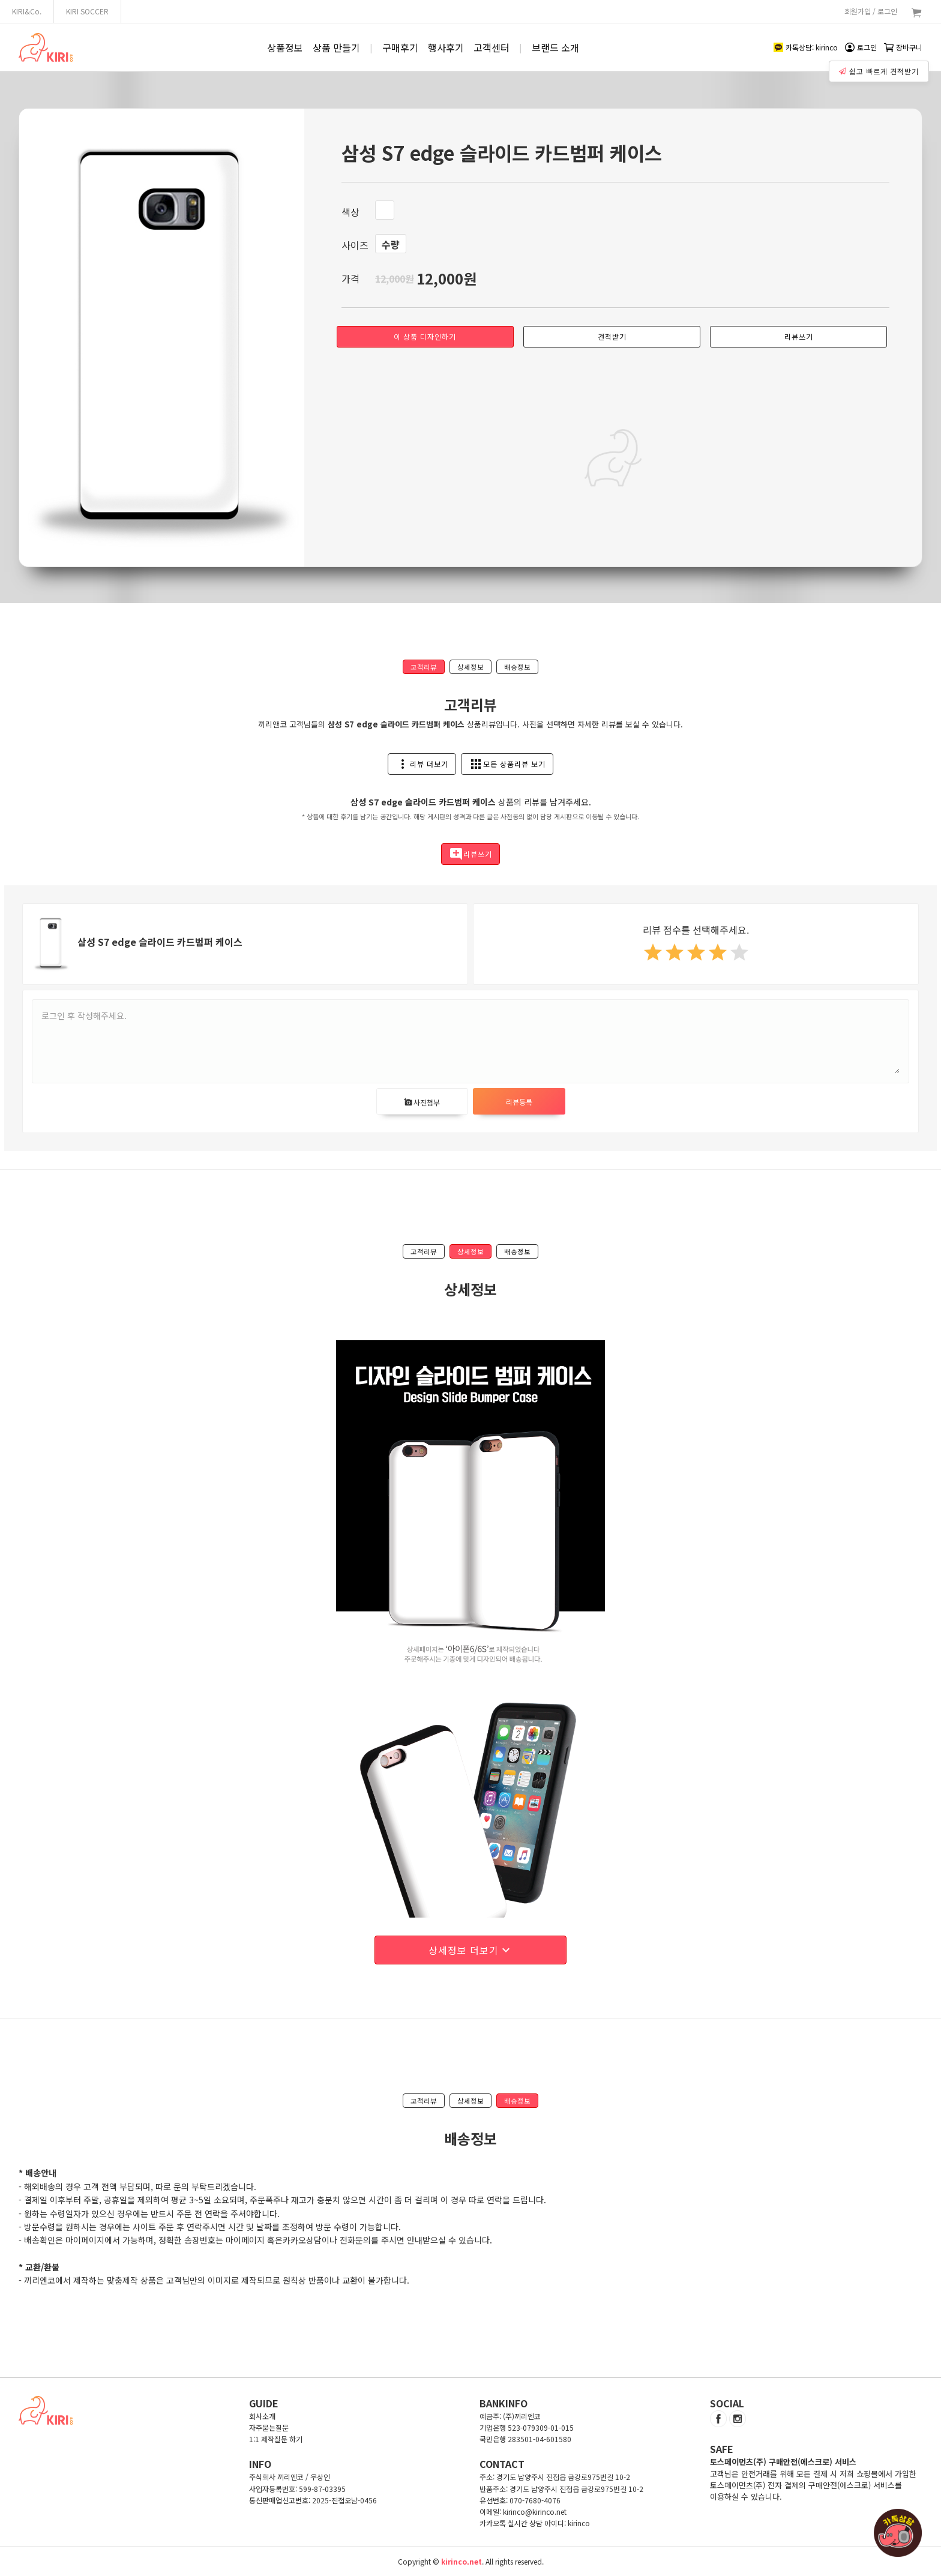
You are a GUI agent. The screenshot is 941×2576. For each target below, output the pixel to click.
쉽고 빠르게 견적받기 (880, 68)
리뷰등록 (519, 1102)
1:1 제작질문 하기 (275, 2439)
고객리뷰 (423, 667)
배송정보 (517, 667)
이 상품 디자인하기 (425, 336)
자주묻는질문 (269, 2427)
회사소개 (262, 2416)
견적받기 (612, 336)
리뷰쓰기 (798, 336)
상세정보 (470, 667)
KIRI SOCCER (87, 11)
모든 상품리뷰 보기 (507, 764)
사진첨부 (422, 1102)
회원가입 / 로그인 (870, 11)
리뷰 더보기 (421, 764)
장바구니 (903, 47)
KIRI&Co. (26, 11)
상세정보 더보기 (470, 1950)
